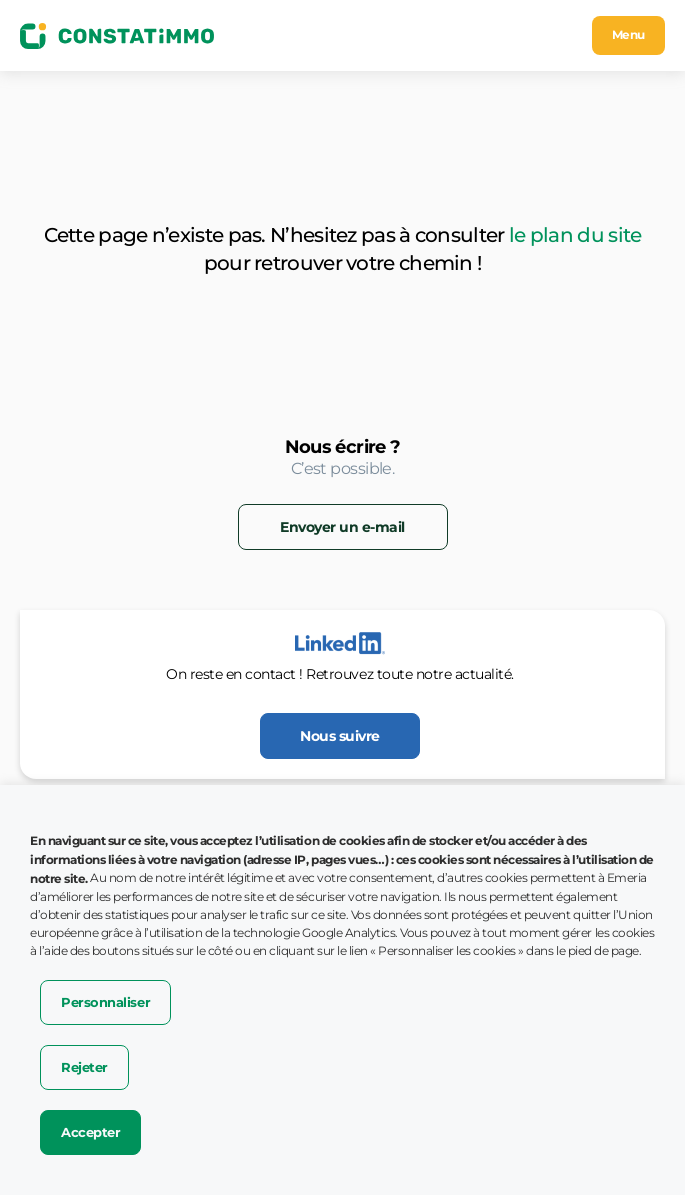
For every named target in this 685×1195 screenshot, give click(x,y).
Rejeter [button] (84, 1067)
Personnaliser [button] (105, 1002)
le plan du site (575, 235)
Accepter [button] (90, 1132)
